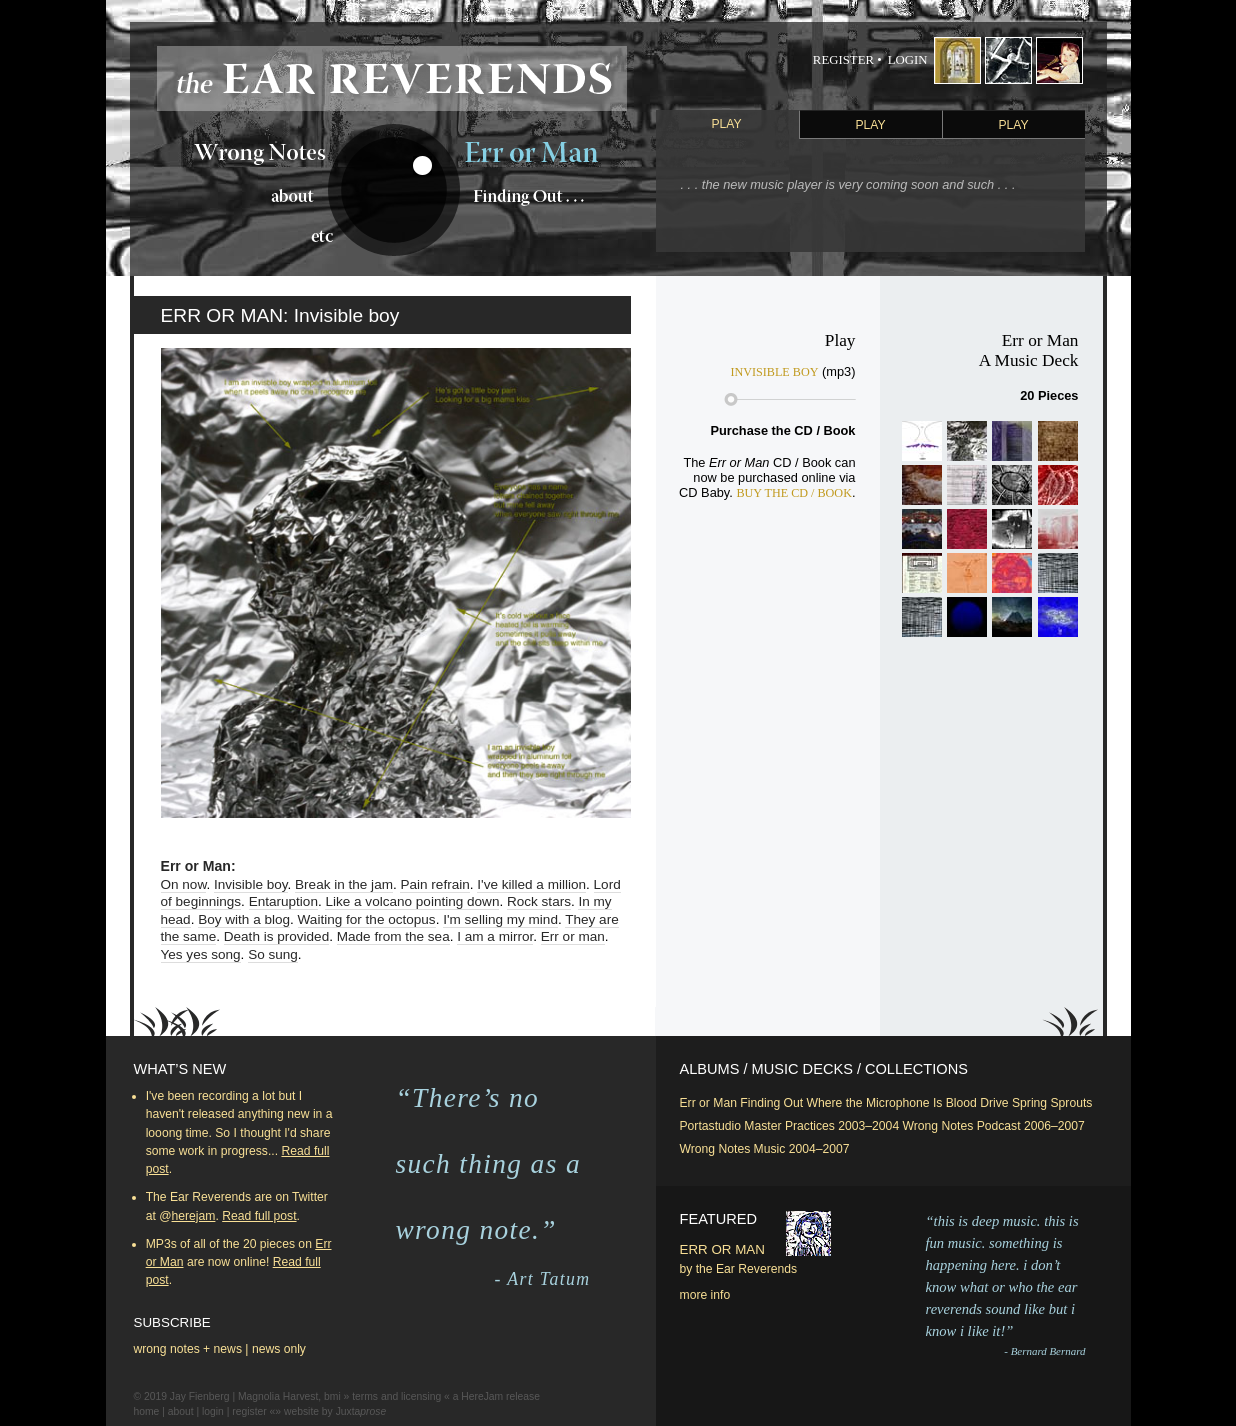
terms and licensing (396, 1396)
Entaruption (283, 901)
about (181, 1411)
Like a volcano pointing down (412, 901)
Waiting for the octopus (367, 919)
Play (726, 124)
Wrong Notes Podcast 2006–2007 (994, 1126)
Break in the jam (344, 884)
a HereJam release (496, 1396)
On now (184, 884)
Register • (847, 60)
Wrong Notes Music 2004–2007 (765, 1149)
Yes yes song (201, 954)
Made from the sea (393, 936)
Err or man (573, 936)
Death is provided (276, 936)
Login (908, 60)
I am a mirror (495, 936)
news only (279, 1349)
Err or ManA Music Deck (1029, 350)
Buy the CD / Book (794, 493)
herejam (194, 1216)
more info (705, 1295)
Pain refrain (434, 884)
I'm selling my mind (500, 919)
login (213, 1411)
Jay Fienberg (200, 1396)
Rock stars (539, 901)
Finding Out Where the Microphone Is (841, 1103)
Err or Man (708, 1103)
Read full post (259, 1216)
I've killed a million (531, 884)
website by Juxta (335, 1411)
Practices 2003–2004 (842, 1126)
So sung (273, 954)
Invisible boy (251, 884)
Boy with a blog (244, 919)
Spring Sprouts (1052, 1103)
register (249, 1411)
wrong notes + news (188, 1349)
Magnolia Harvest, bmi (289, 1396)
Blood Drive (977, 1103)
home (147, 1411)
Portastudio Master (731, 1126)
